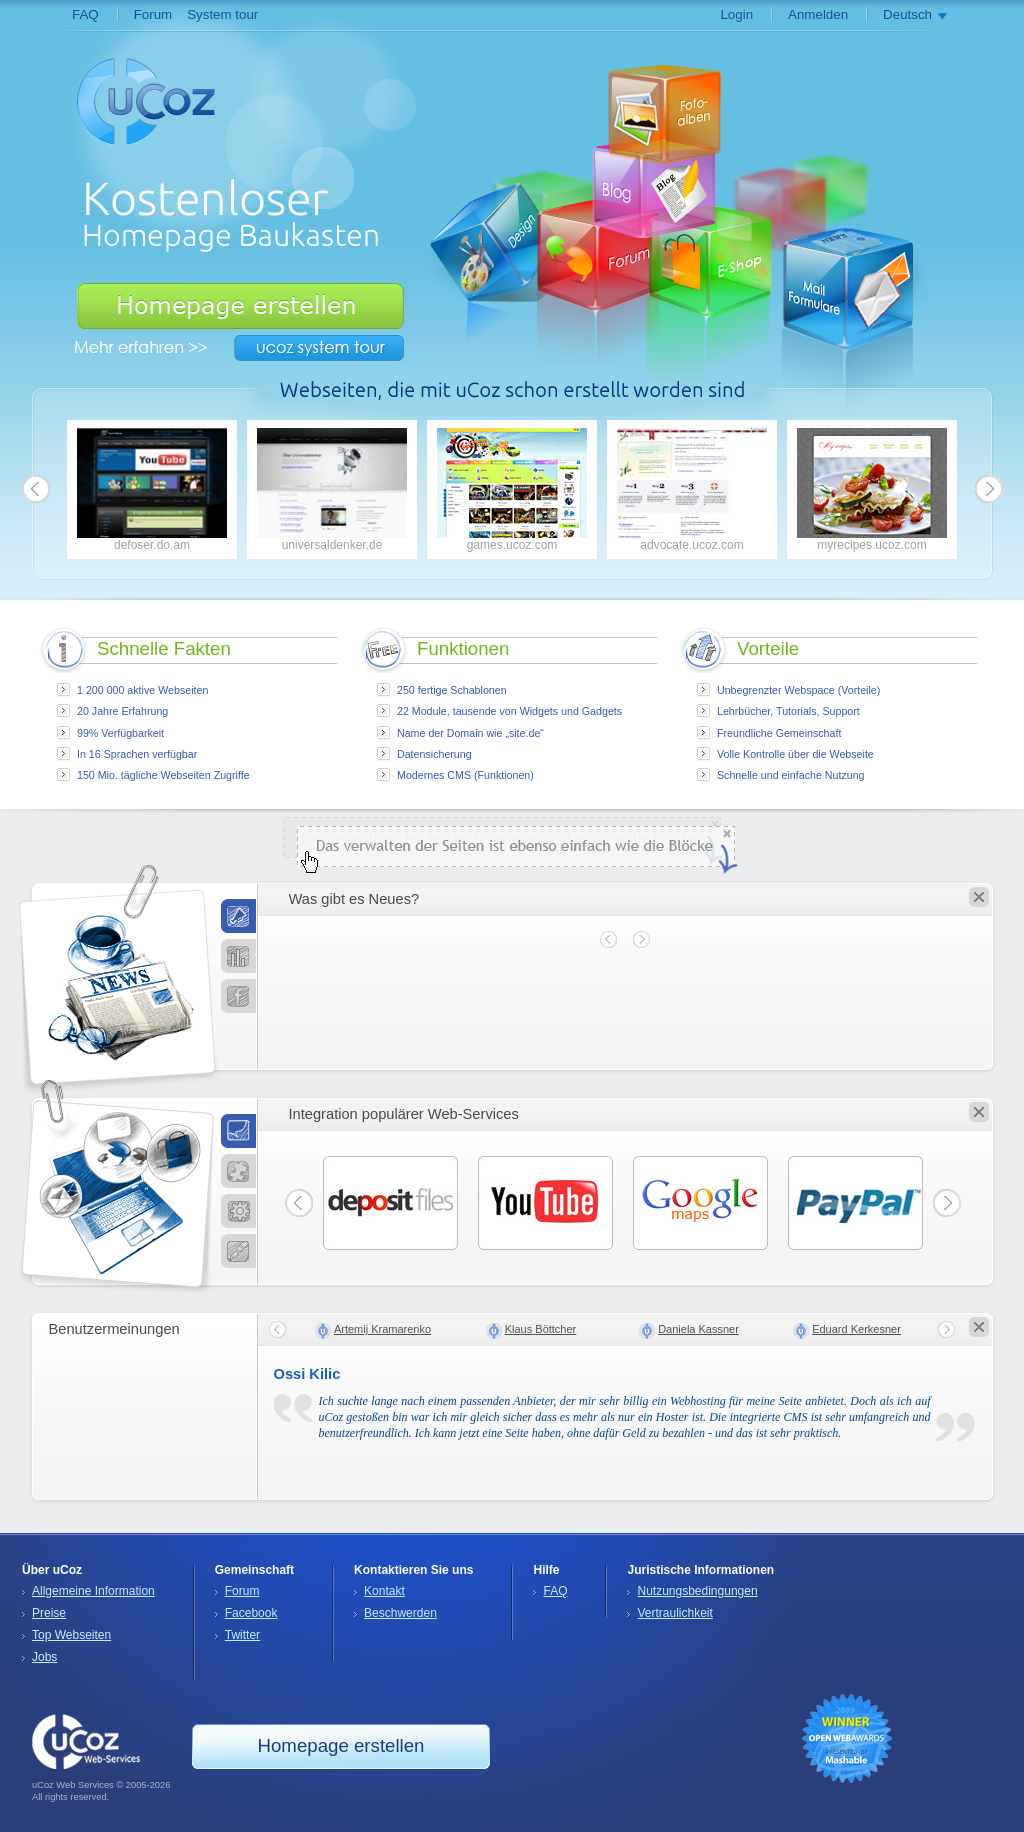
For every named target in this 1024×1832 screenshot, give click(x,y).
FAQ (85, 14)
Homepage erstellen (240, 306)
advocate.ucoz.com (692, 490)
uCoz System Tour (319, 348)
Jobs (44, 1657)
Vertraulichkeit (674, 1613)
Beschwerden (400, 1613)
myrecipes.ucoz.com (872, 490)
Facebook (251, 1613)
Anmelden (818, 14)
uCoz (86, 1741)
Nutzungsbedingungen (697, 1591)
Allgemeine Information (93, 1591)
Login (736, 14)
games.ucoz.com (512, 490)
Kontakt (384, 1591)
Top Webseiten (71, 1635)
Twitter (242, 1635)
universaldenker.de (332, 490)
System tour (222, 14)
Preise (49, 1613)
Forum (153, 14)
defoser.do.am (152, 490)
